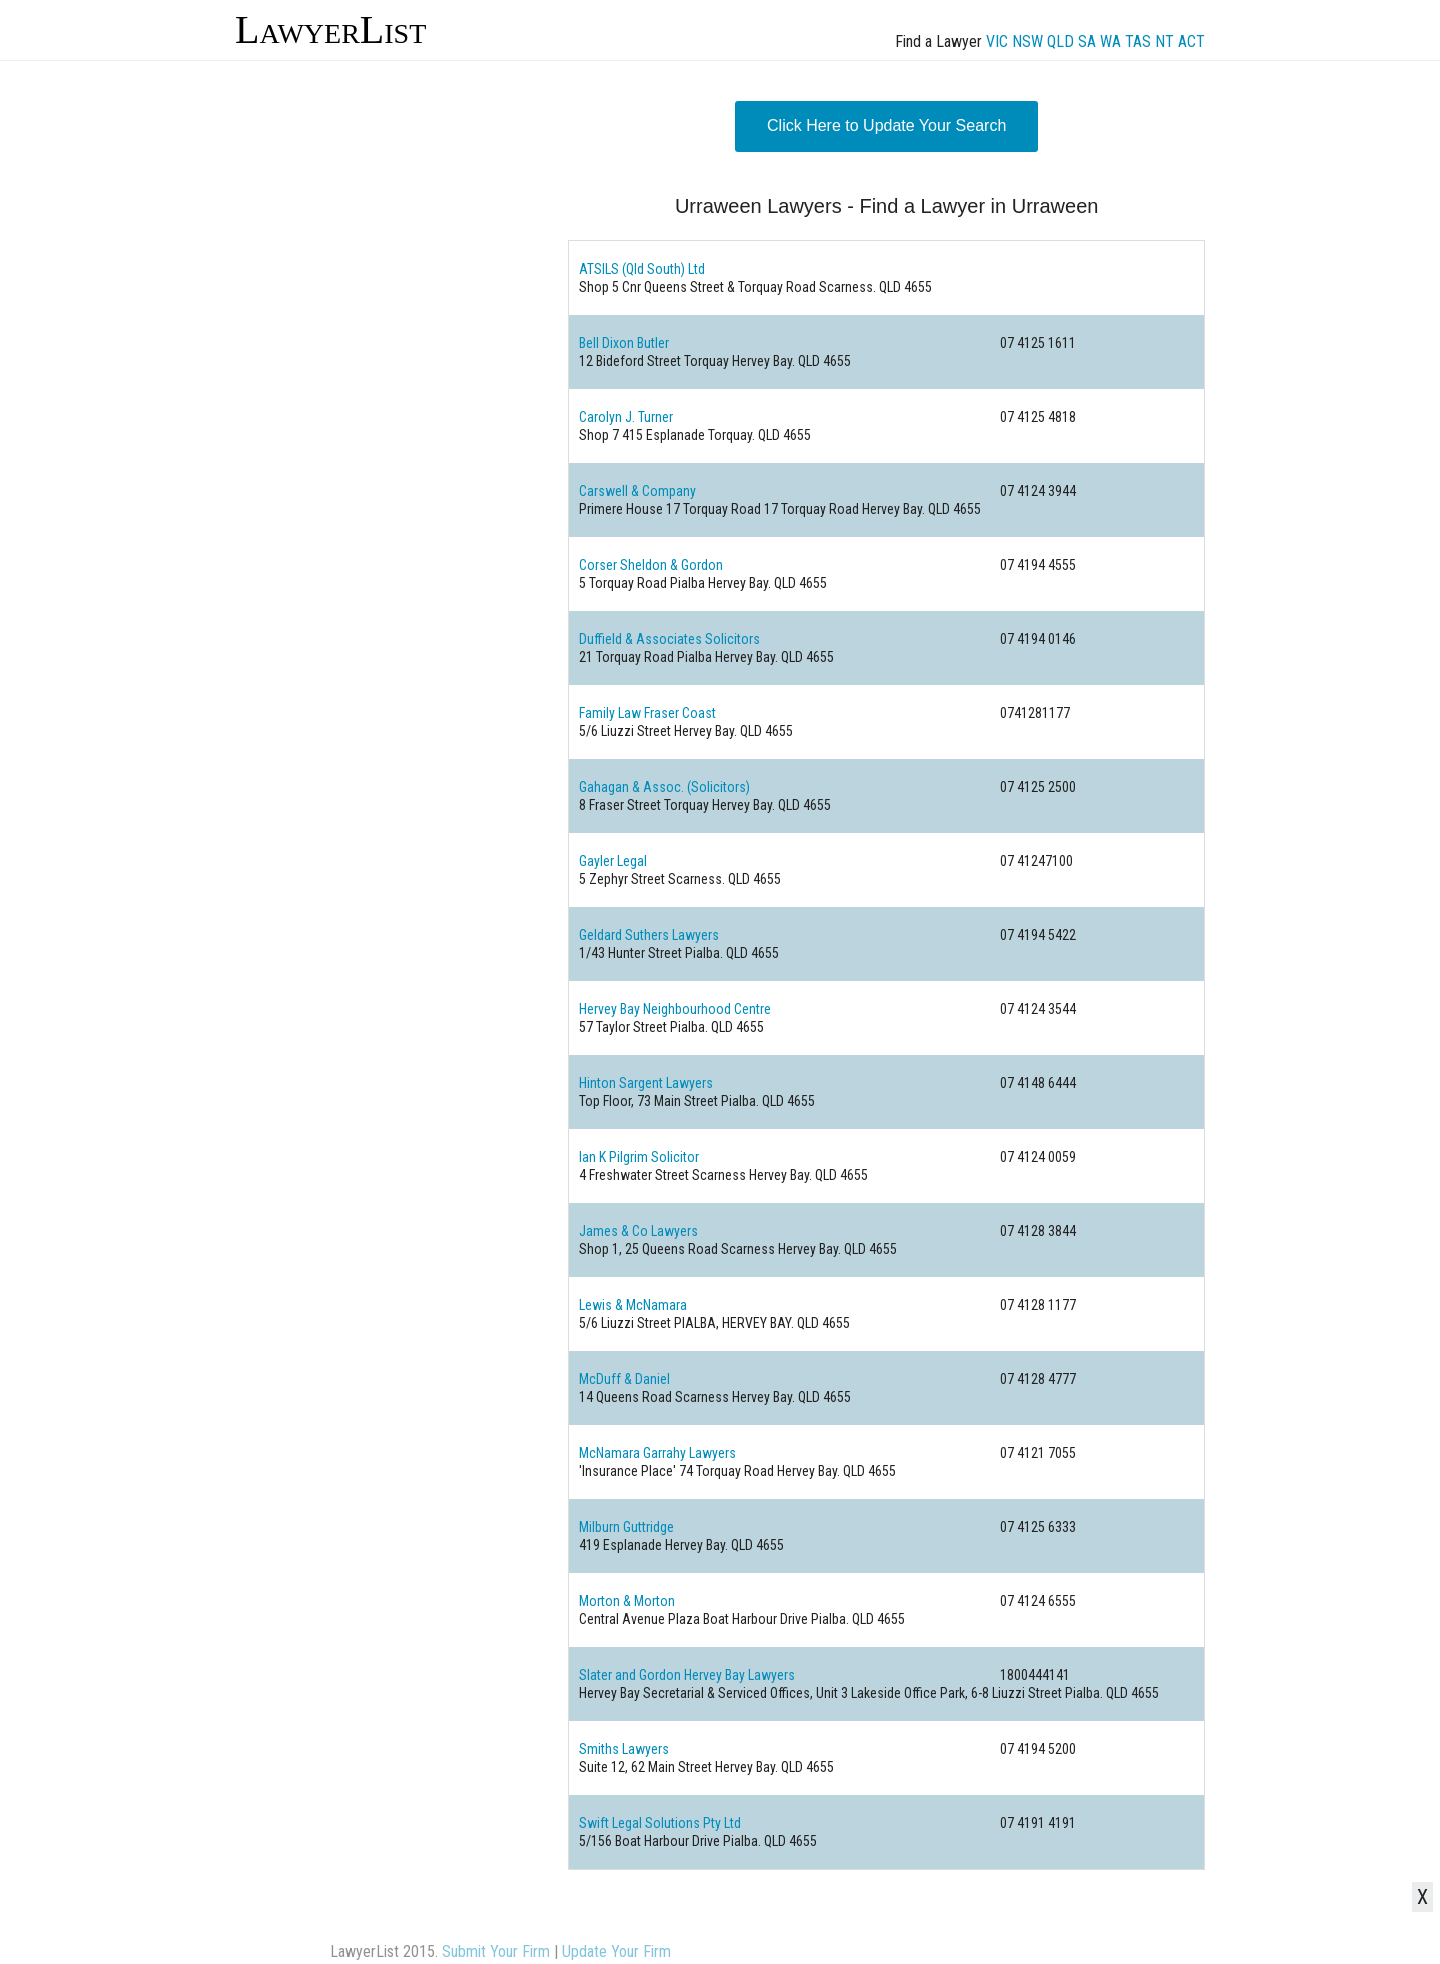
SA (1087, 41)
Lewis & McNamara (633, 1305)
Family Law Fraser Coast (647, 713)
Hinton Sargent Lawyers (646, 1083)
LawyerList (330, 29)
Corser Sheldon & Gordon (651, 565)
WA (1110, 41)
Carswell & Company (637, 491)
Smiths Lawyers (624, 1749)
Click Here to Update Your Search (886, 125)
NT (1164, 41)
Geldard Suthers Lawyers (649, 935)
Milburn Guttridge (626, 1527)
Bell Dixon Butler (624, 343)
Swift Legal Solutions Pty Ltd (660, 1823)
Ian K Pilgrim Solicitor (639, 1157)
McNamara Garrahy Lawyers (657, 1453)
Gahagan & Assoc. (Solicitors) (664, 787)
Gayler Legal (613, 861)
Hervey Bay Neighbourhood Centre (675, 1009)
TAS (1138, 41)
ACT (1191, 41)
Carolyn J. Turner (626, 417)
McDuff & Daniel (624, 1379)
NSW (1027, 41)
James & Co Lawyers (638, 1231)
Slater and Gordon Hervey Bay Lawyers (687, 1675)
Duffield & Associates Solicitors (669, 639)
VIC (997, 41)
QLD (1060, 41)
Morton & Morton (627, 1601)
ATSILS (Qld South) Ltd (642, 269)
